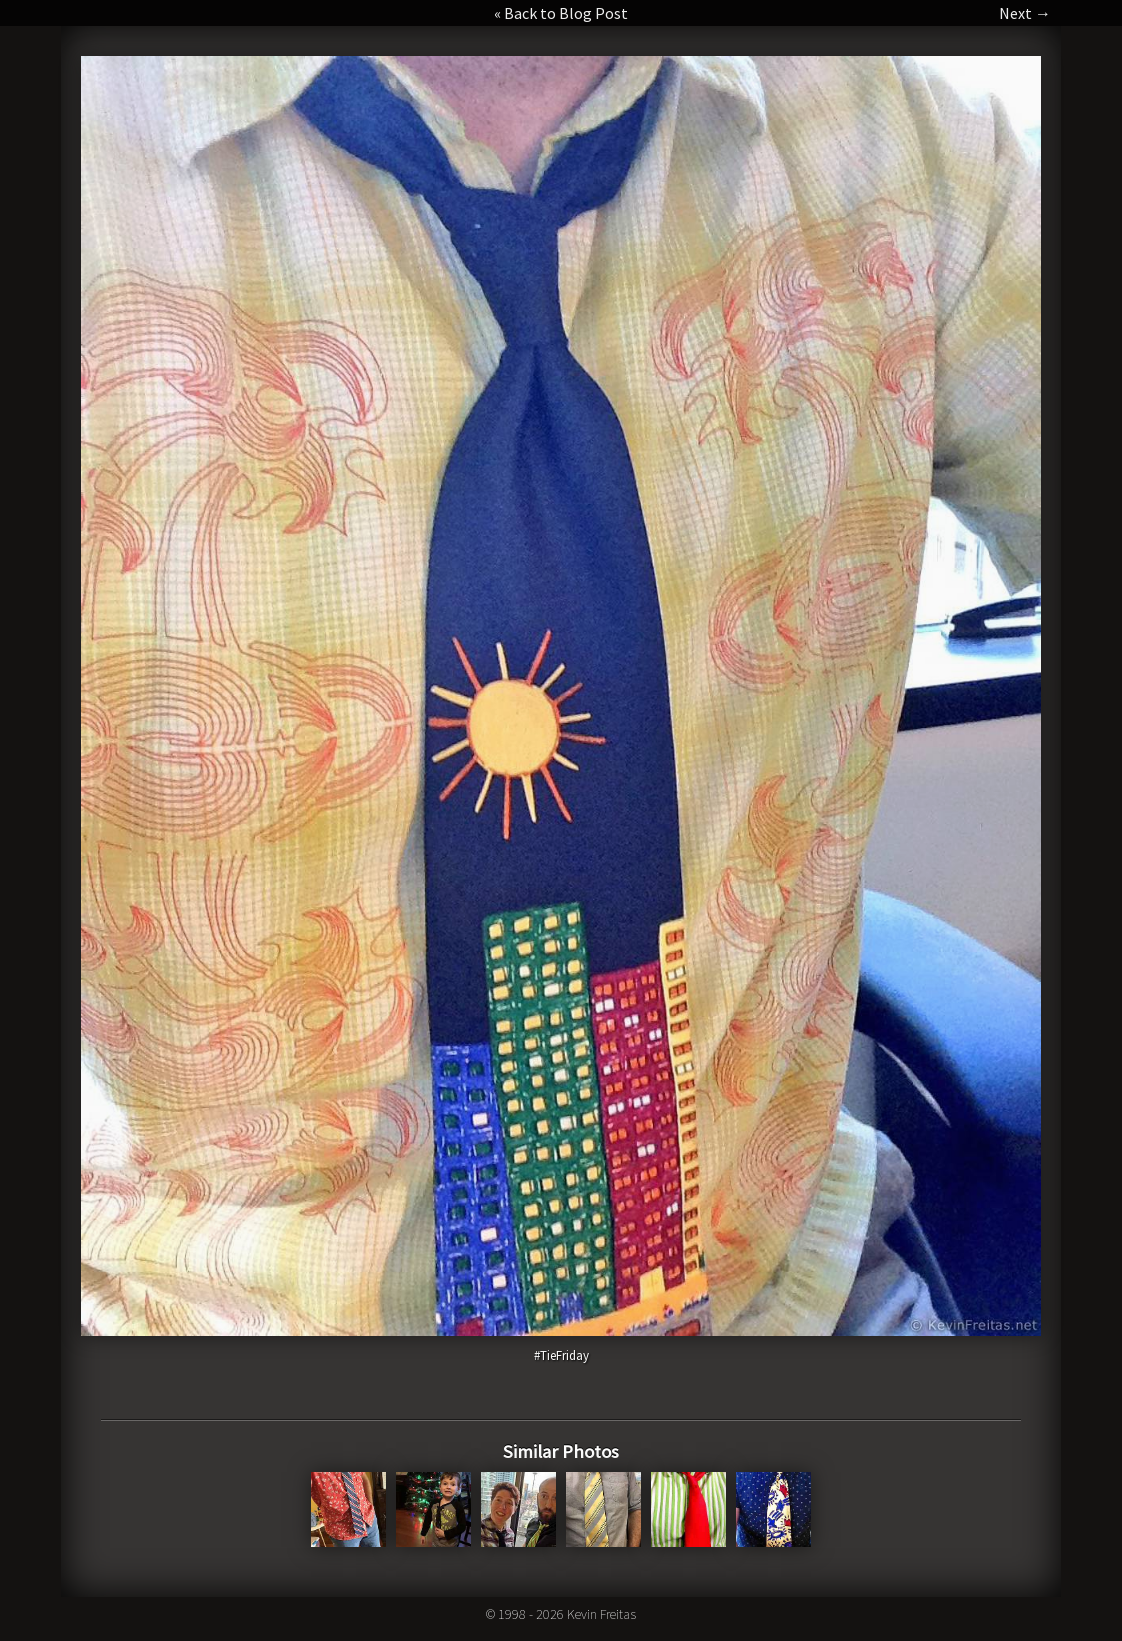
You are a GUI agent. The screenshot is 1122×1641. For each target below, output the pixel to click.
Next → (1025, 13)
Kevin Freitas (601, 1614)
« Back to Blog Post (561, 13)
